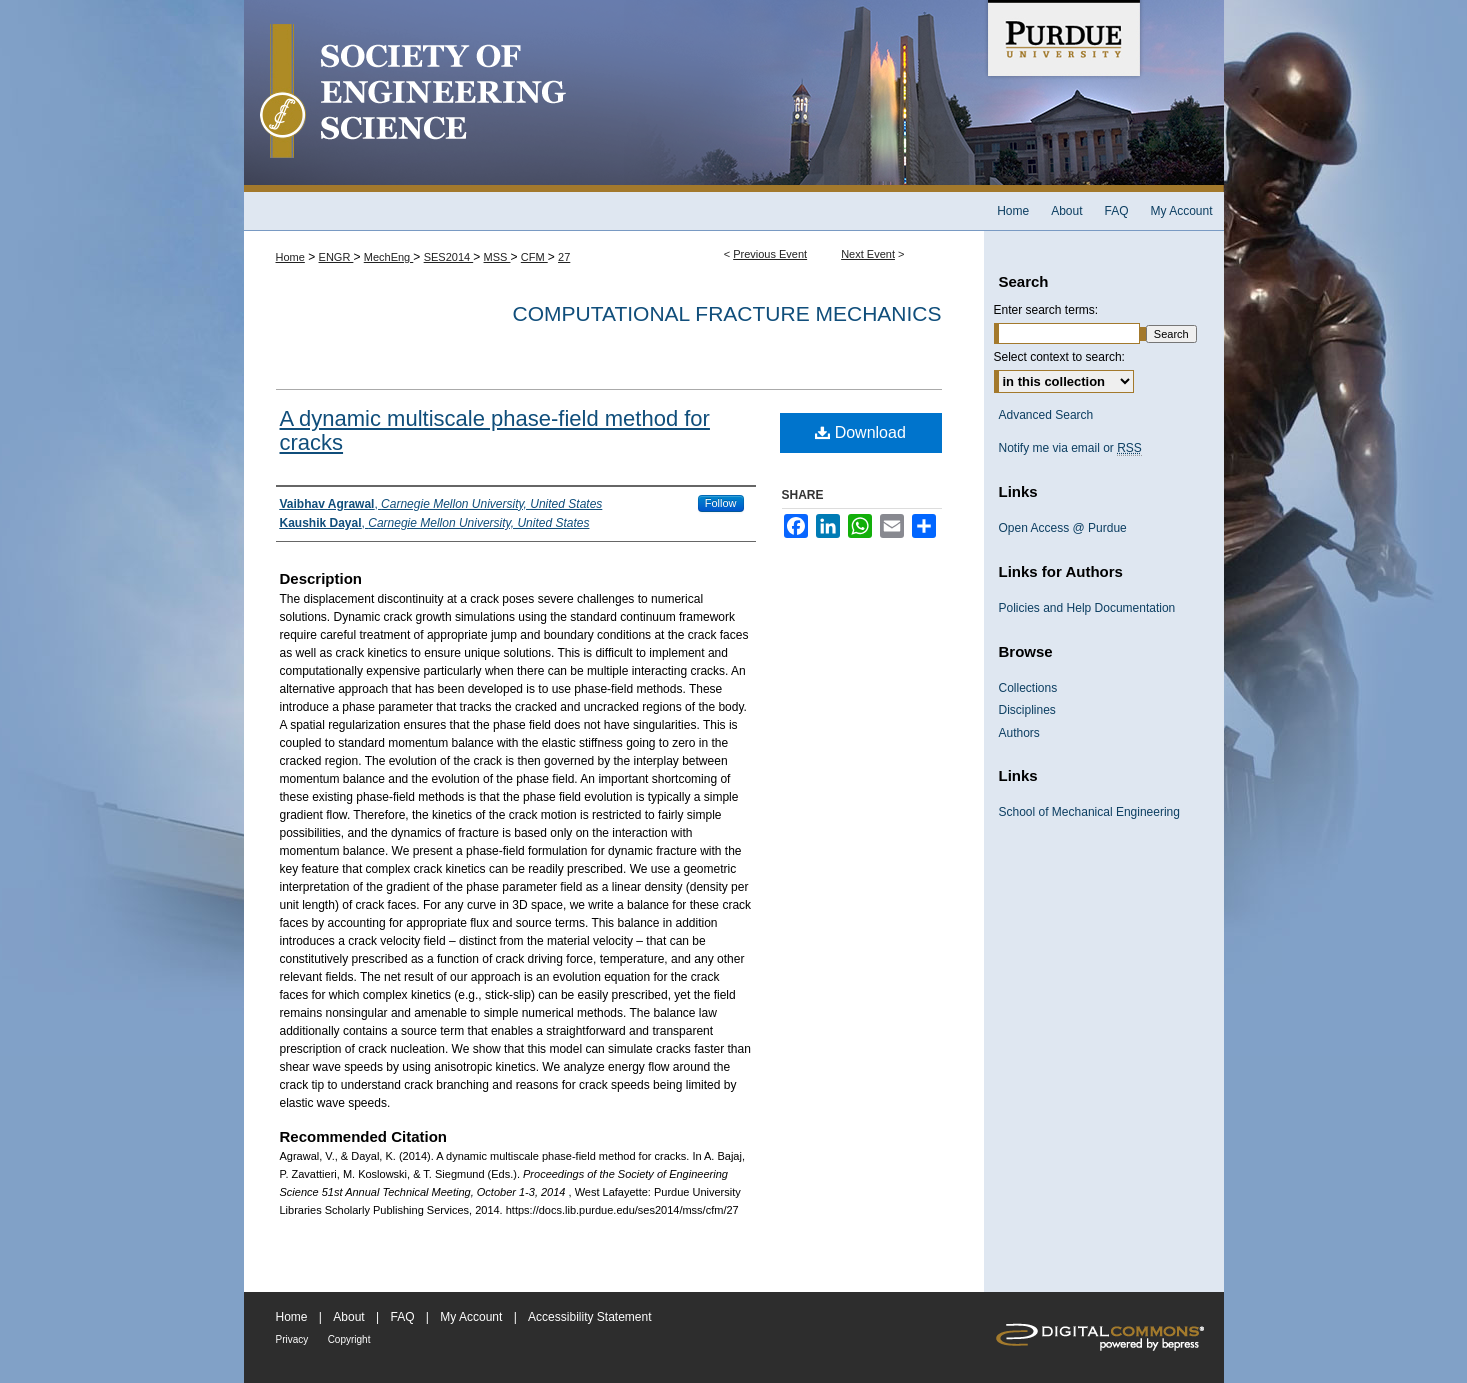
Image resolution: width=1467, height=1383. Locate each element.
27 (564, 257)
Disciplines (1027, 710)
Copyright (349, 1339)
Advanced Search (1046, 415)
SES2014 (449, 257)
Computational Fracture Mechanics (727, 313)
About (348, 1317)
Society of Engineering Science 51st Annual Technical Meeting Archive (614, 96)
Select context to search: (1059, 357)
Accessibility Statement (589, 1317)
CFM (534, 257)
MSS (497, 257)
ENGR (336, 257)
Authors (1019, 733)
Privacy (292, 1339)
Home (290, 257)
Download (860, 432)
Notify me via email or (1070, 448)
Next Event (868, 254)
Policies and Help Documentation (1087, 608)
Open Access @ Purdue (1063, 528)
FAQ (402, 1317)
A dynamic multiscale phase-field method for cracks (495, 430)
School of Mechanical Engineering (1089, 812)
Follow (721, 503)
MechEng (389, 257)
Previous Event (770, 254)
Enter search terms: (1046, 310)
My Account (471, 1317)
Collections (1028, 688)
